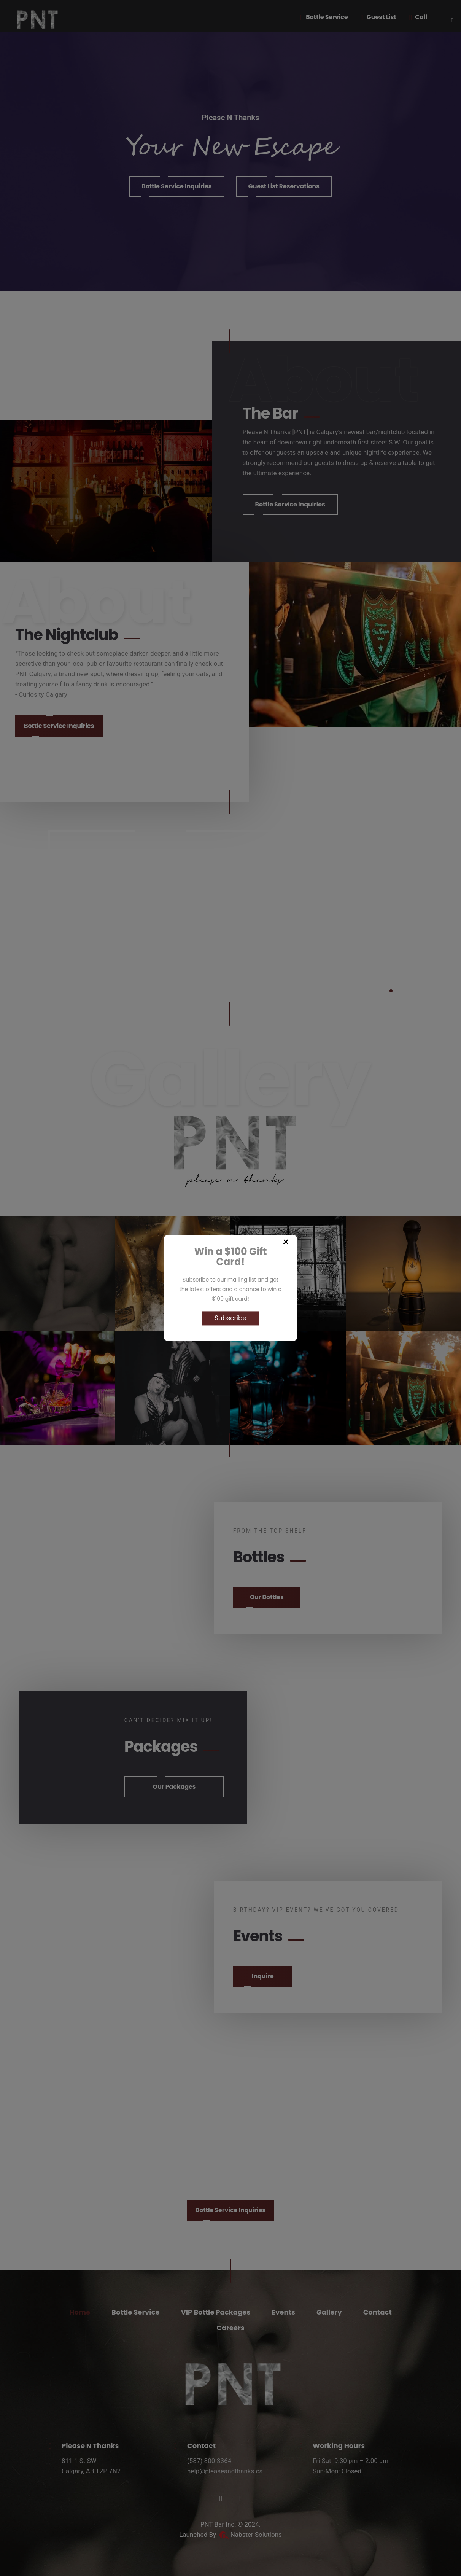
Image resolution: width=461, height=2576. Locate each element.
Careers (230, 2327)
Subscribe (230, 1318)
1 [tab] (391, 990)
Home (79, 2312)
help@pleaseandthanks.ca (225, 2471)
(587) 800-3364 (209, 2461)
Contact (377, 2312)
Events (283, 2312)
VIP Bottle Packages (216, 2312)
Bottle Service (135, 2312)
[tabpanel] (230, 903)
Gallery (329, 2312)
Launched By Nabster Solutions (230, 2534)
